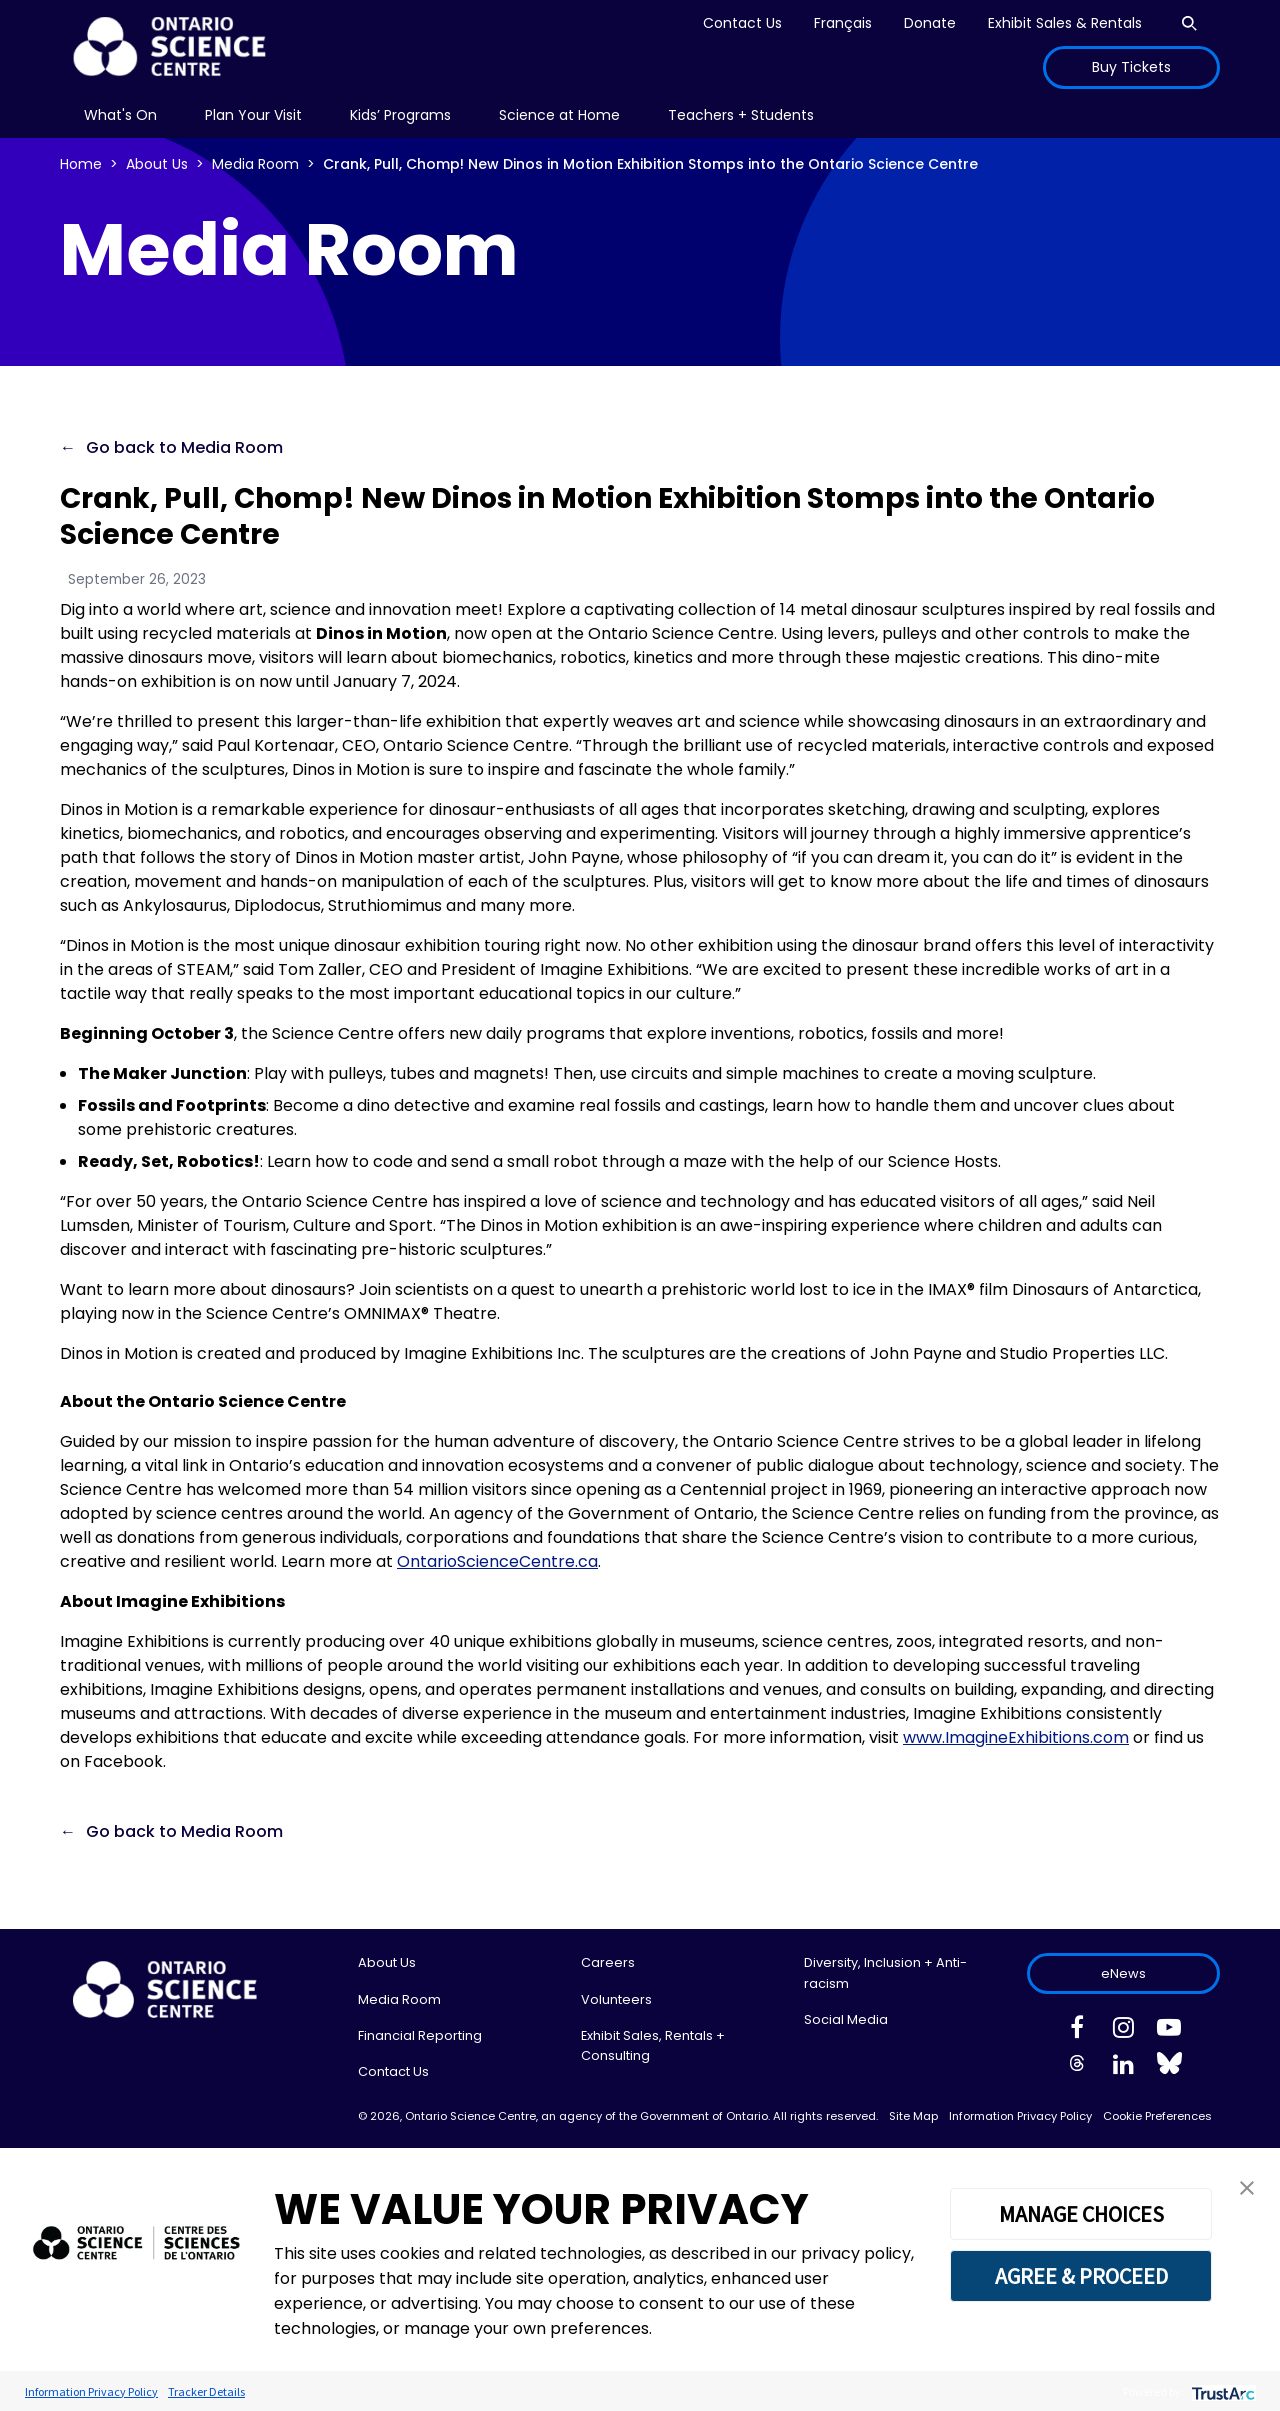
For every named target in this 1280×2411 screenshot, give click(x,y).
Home (81, 164)
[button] (1247, 2186)
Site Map (913, 2116)
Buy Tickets (1131, 67)
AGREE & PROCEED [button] (1081, 2276)
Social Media (846, 2019)
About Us (157, 164)
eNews (1123, 1973)
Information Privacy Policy (1020, 2116)
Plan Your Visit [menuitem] (253, 115)
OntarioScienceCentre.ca (497, 1561)
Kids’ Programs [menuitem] (400, 115)
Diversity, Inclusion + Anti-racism (885, 1972)
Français (843, 23)
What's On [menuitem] (120, 115)
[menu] (120, 115)
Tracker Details (206, 2391)
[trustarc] (1221, 2391)
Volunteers (616, 1999)
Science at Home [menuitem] (559, 115)
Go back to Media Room (184, 447)
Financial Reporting (420, 2035)
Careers (608, 1962)
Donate (930, 23)
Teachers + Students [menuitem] (741, 115)
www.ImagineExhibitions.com (1016, 1737)
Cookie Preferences (1157, 2116)
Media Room (255, 164)
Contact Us (742, 23)
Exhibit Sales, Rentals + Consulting (653, 2045)
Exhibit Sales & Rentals (1065, 23)
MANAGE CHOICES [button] (1081, 2214)
